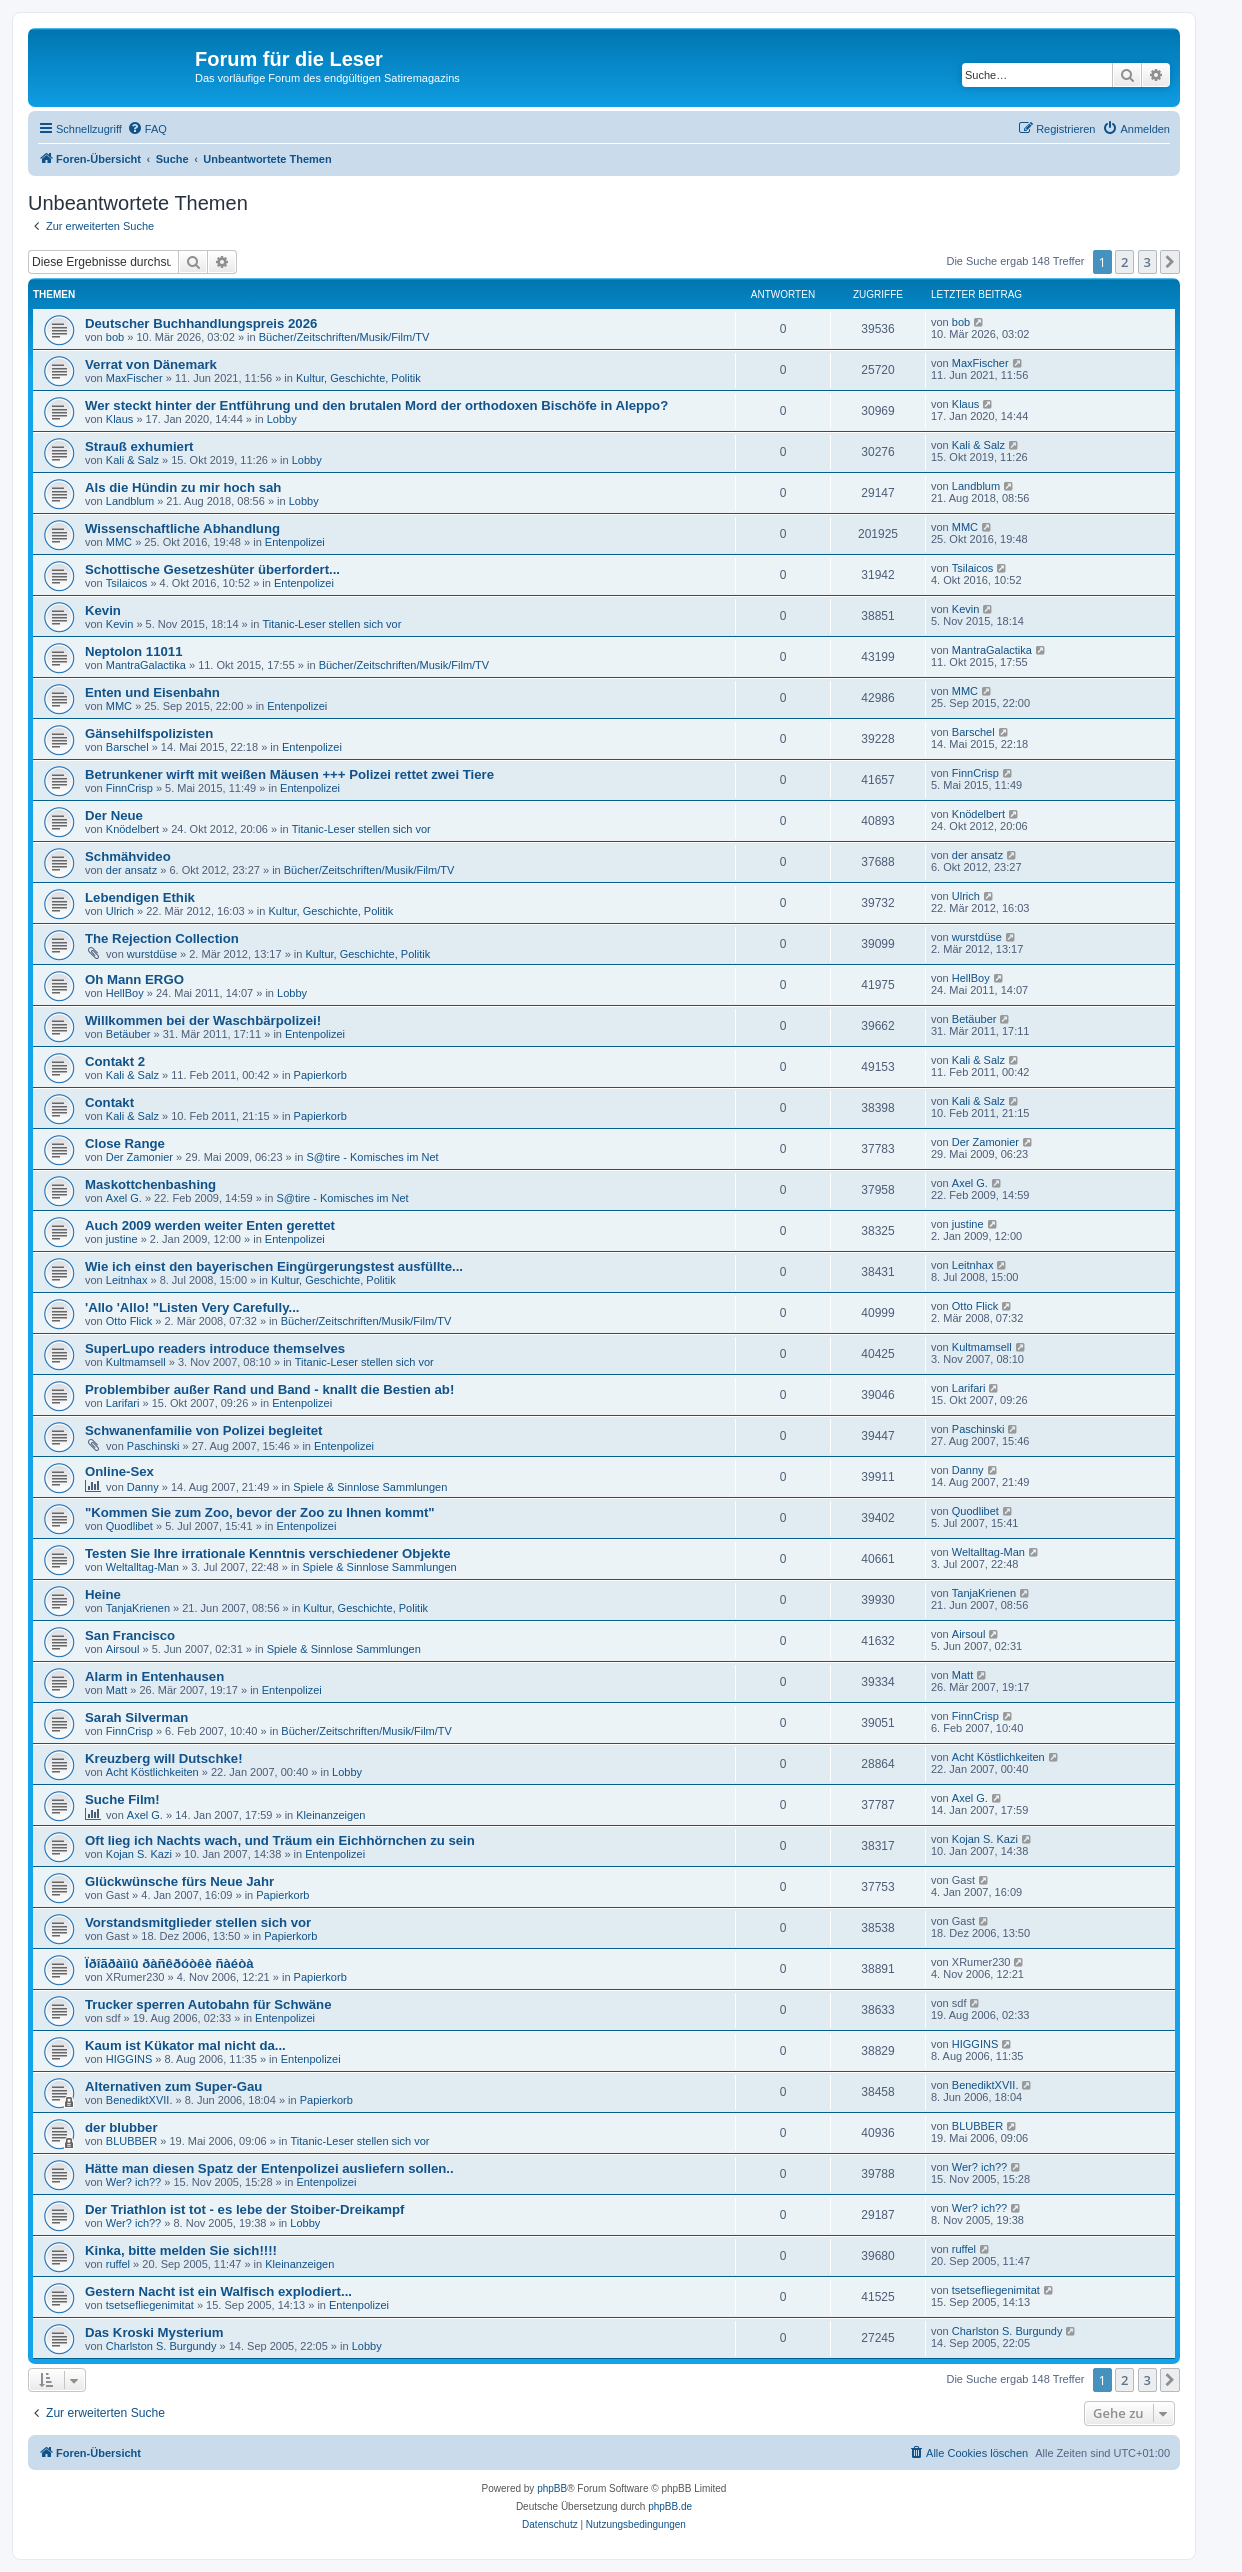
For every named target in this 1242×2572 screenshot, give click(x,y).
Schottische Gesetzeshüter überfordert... (212, 569)
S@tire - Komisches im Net (372, 1157)
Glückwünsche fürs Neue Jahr (179, 1881)
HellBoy (125, 993)
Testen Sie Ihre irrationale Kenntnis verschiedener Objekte (267, 1553)
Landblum (130, 501)
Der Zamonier (139, 1157)
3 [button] (1147, 262)
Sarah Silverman (136, 1717)
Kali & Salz (132, 460)
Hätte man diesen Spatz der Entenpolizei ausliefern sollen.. (269, 2168)
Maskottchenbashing (150, 1184)
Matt (116, 1690)
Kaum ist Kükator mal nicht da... (185, 2045)
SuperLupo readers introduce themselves (215, 1348)
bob (115, 337)
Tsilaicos (127, 583)
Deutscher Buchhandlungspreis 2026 (201, 323)
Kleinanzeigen (330, 1815)
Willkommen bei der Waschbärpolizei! (203, 1020)
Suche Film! (122, 1799)
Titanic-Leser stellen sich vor (331, 624)
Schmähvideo (128, 856)
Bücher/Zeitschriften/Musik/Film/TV (344, 337)
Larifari (123, 1403)
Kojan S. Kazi (139, 1854)
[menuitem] (147, 129)
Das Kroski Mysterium (154, 2332)
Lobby (282, 419)
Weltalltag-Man (142, 1567)
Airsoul (123, 1649)
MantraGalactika (146, 665)
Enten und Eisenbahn (152, 692)
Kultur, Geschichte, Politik (358, 378)
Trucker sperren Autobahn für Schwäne (208, 2004)
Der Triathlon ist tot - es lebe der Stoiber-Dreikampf (245, 2209)
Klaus (120, 419)
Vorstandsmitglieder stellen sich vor (198, 1922)
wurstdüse (152, 954)
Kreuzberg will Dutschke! (164, 1758)
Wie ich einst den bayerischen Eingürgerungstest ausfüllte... (274, 1266)
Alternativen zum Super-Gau (173, 2086)
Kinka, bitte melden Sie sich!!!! (181, 2250)
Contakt (109, 1102)
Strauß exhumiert (139, 446)
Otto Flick (129, 1321)
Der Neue (114, 815)
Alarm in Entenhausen (154, 1676)
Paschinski (153, 1446)
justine (122, 1239)
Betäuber (128, 1034)
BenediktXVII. (139, 2100)
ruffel (118, 2264)
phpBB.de (670, 2506)
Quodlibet (129, 1526)
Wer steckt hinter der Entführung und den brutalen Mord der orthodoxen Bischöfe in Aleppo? (376, 405)
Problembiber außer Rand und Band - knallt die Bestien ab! (269, 1389)
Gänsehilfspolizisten (149, 733)
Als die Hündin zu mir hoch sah (183, 487)
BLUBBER (131, 2141)
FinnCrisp (129, 788)
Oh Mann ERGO (134, 979)
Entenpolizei (295, 542)
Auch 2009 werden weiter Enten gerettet (210, 1225)
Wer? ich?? (133, 2182)
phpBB (552, 2488)
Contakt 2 (115, 1061)
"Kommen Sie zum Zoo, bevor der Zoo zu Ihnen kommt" (260, 1512)
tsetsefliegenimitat (150, 2305)
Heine (103, 1594)
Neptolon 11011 (133, 651)
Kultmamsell (136, 1362)
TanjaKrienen (138, 1608)
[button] (1170, 262)
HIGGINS (129, 2059)
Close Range (125, 1143)
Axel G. (124, 1198)
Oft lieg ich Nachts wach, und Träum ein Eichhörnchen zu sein (280, 1840)
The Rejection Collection (162, 938)
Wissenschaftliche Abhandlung (182, 528)
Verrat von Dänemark (151, 364)
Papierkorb (320, 1075)
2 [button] (1124, 262)
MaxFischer (134, 378)
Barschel (127, 747)
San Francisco (130, 1635)
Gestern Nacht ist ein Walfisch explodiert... (218, 2291)
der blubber (121, 2127)
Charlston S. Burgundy (161, 2346)
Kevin (103, 610)
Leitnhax (127, 1280)
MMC (119, 542)
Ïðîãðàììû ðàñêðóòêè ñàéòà (169, 1963)
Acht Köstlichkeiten (152, 1772)
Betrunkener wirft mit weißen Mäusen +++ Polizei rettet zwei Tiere (289, 774)
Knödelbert (132, 829)
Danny (143, 1487)
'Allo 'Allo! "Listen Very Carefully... (192, 1307)
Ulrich (120, 911)
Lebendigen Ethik (140, 897)
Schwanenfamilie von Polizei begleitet (203, 1430)
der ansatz (131, 870)
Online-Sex (119, 1471)
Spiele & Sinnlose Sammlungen (370, 1487)
